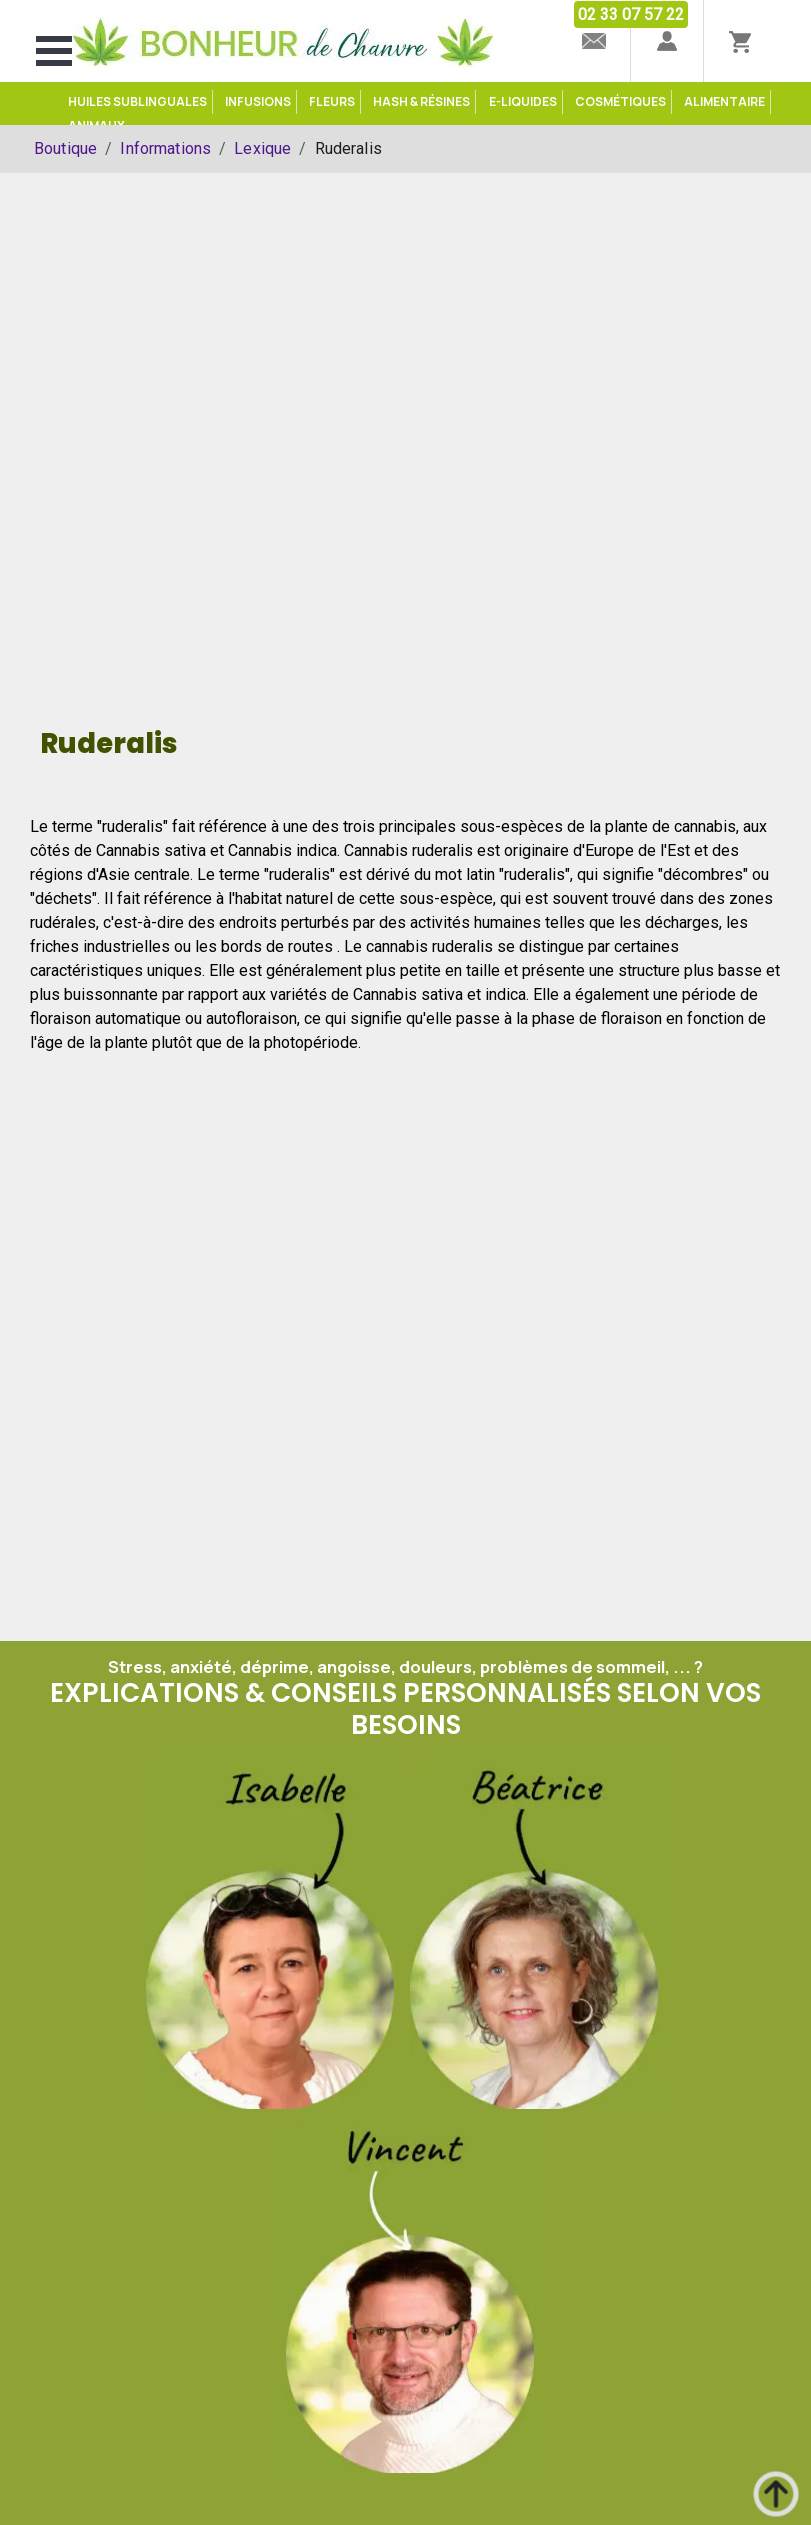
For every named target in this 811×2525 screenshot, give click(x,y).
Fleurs (332, 101)
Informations (165, 148)
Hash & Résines (421, 101)
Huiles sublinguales (137, 101)
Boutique (65, 148)
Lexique (262, 148)
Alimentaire (724, 101)
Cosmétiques (620, 101)
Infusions (258, 101)
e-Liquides (523, 101)
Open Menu (54, 51)
